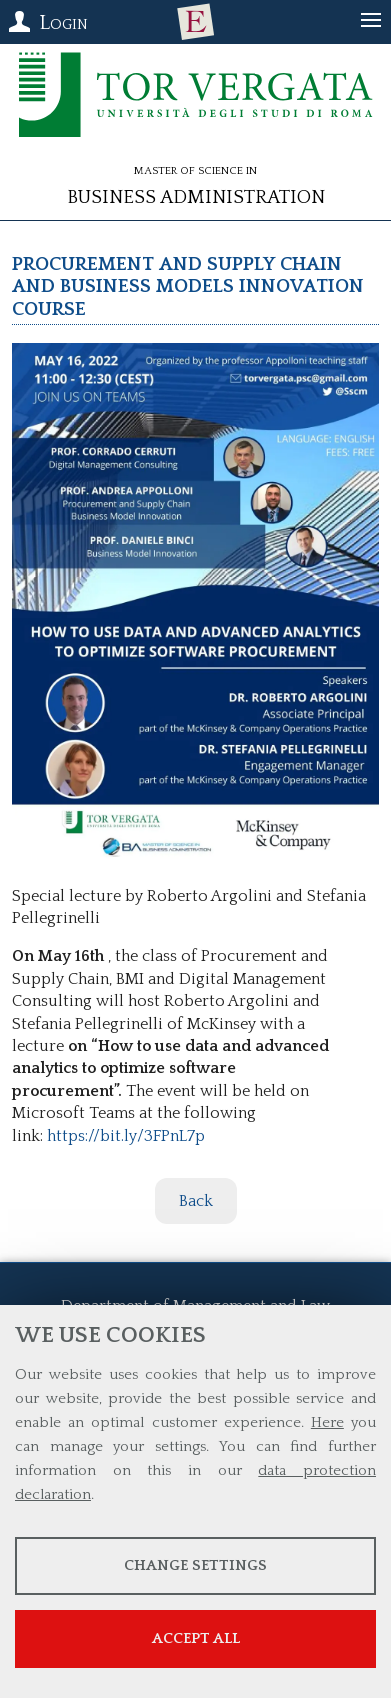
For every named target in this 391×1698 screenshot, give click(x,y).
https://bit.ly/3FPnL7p (126, 1136)
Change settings (195, 1565)
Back (196, 1201)
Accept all (196, 1638)
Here (327, 1422)
